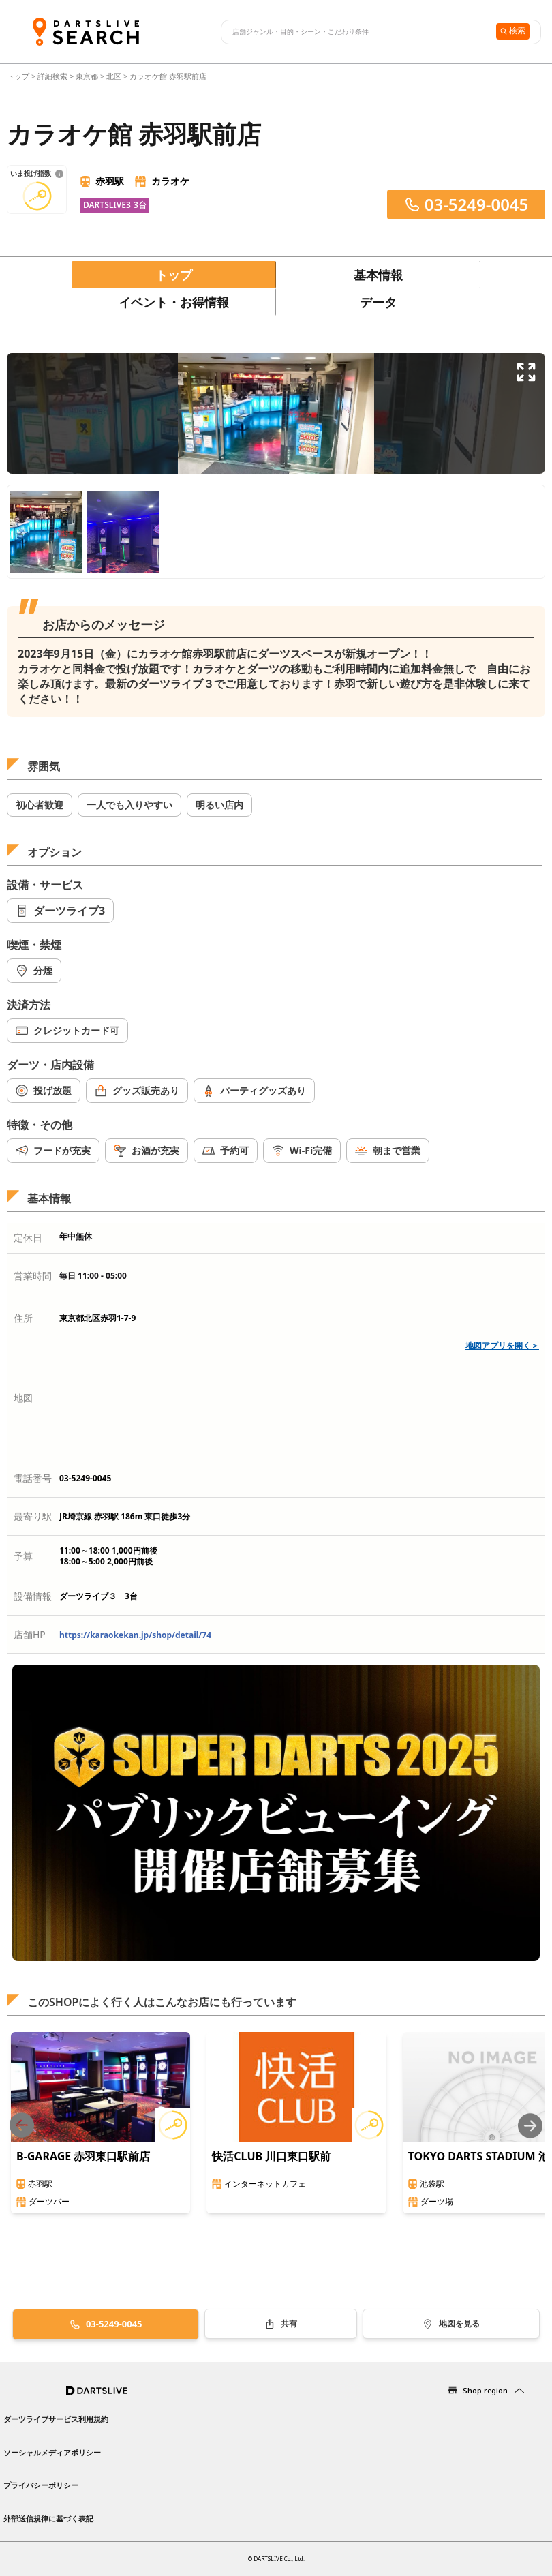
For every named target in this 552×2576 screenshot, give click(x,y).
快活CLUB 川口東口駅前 (271, 2156)
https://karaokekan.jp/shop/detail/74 (135, 1635)
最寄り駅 (33, 1516)
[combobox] (356, 32)
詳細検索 (53, 76)
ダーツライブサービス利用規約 (55, 2419)
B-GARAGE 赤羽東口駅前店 (83, 2156)
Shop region (485, 2390)
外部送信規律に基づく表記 (48, 2518)
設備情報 (33, 1596)
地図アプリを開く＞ (502, 1345)
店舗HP (30, 1634)
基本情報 (378, 275)
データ (378, 302)
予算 (23, 1555)
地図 (23, 1397)
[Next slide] (530, 2126)
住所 (23, 1318)
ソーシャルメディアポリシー (52, 2452)
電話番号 (33, 1478)
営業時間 (33, 1275)
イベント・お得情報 (174, 302)
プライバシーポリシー (40, 2485)
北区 (113, 76)
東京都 (87, 76)
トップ (19, 76)
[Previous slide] (21, 2126)
